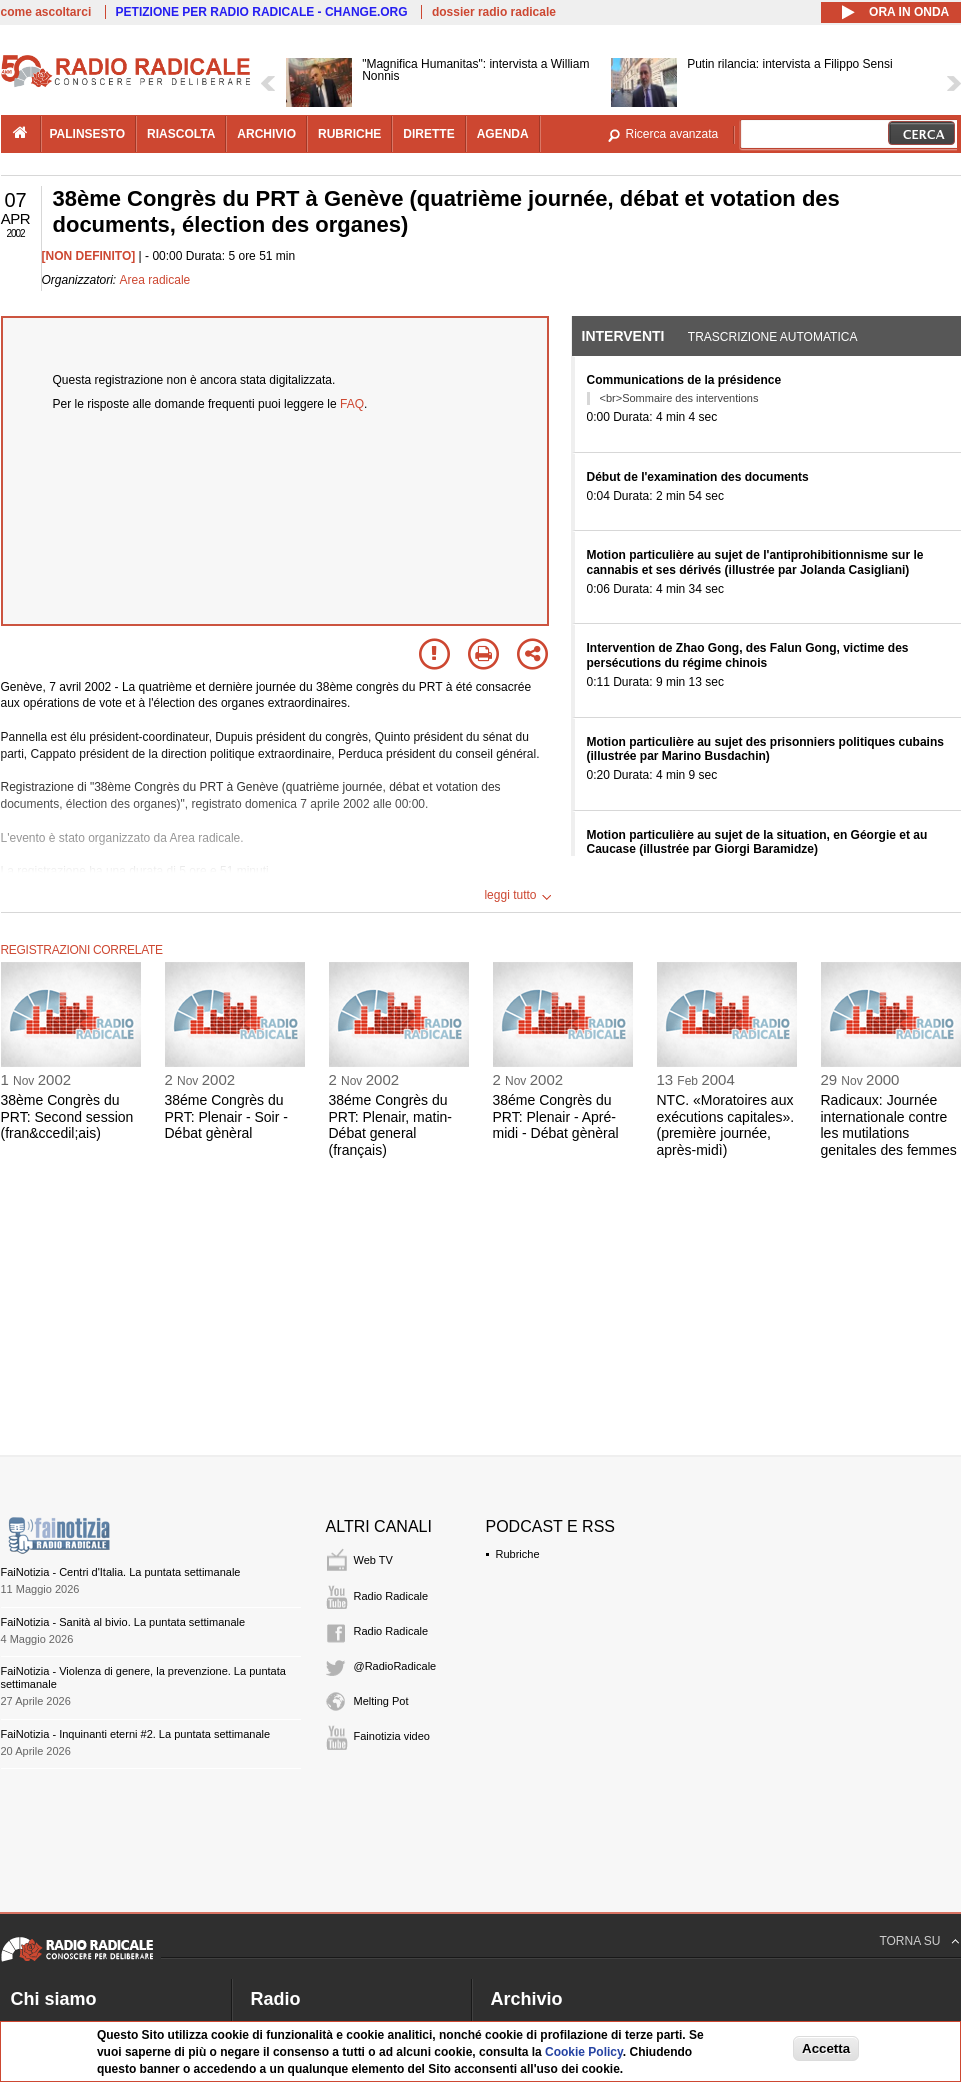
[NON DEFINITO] (89, 256)
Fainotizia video (392, 1736)
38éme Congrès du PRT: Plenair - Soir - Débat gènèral (226, 1117)
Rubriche (518, 1554)
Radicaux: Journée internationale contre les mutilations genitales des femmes (889, 1125)
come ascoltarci (46, 12)
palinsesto (88, 134)
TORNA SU (909, 1941)
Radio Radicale (391, 1596)
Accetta (826, 2048)
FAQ (352, 404)
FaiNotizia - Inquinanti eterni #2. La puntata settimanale (136, 1734)
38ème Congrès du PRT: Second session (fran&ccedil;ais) (67, 1117)
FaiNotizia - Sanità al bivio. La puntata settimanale (123, 1622)
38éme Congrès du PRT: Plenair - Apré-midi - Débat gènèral (556, 1117)
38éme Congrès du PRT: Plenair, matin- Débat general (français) (390, 1125)
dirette (428, 134)
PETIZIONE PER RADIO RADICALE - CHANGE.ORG (262, 12)
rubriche (349, 134)
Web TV (373, 1560)
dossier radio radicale (494, 12)
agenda (503, 134)
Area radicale (155, 280)
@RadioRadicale (395, 1666)
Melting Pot (381, 1701)
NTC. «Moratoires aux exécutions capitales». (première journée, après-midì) (726, 1125)
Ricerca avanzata (672, 134)
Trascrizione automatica (773, 337)
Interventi (623, 336)
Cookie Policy (584, 2052)
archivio (266, 134)
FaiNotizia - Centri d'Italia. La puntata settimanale (121, 1572)
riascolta (181, 134)
